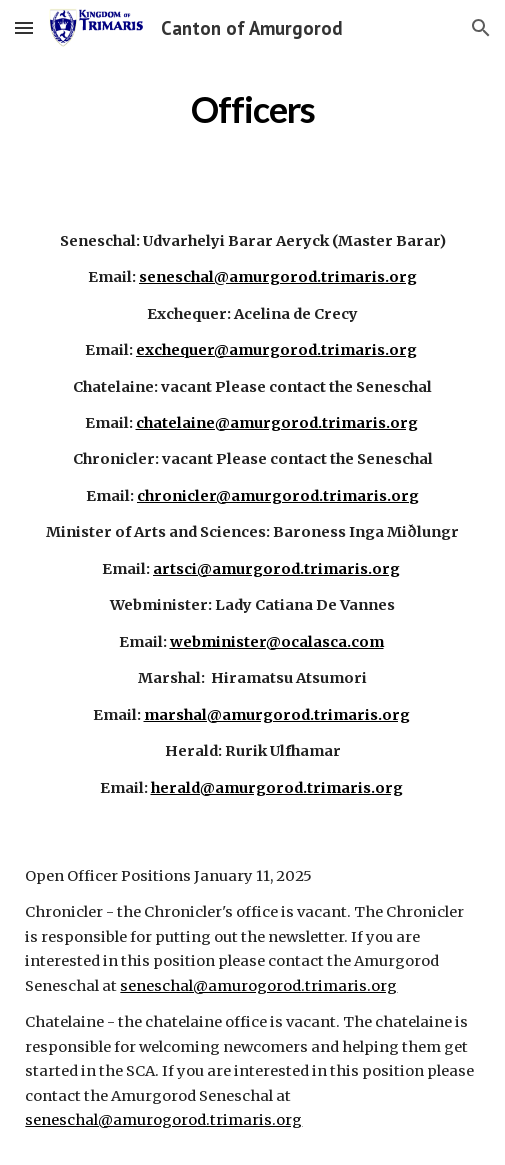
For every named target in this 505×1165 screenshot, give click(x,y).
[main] (252, 105)
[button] (24, 27)
